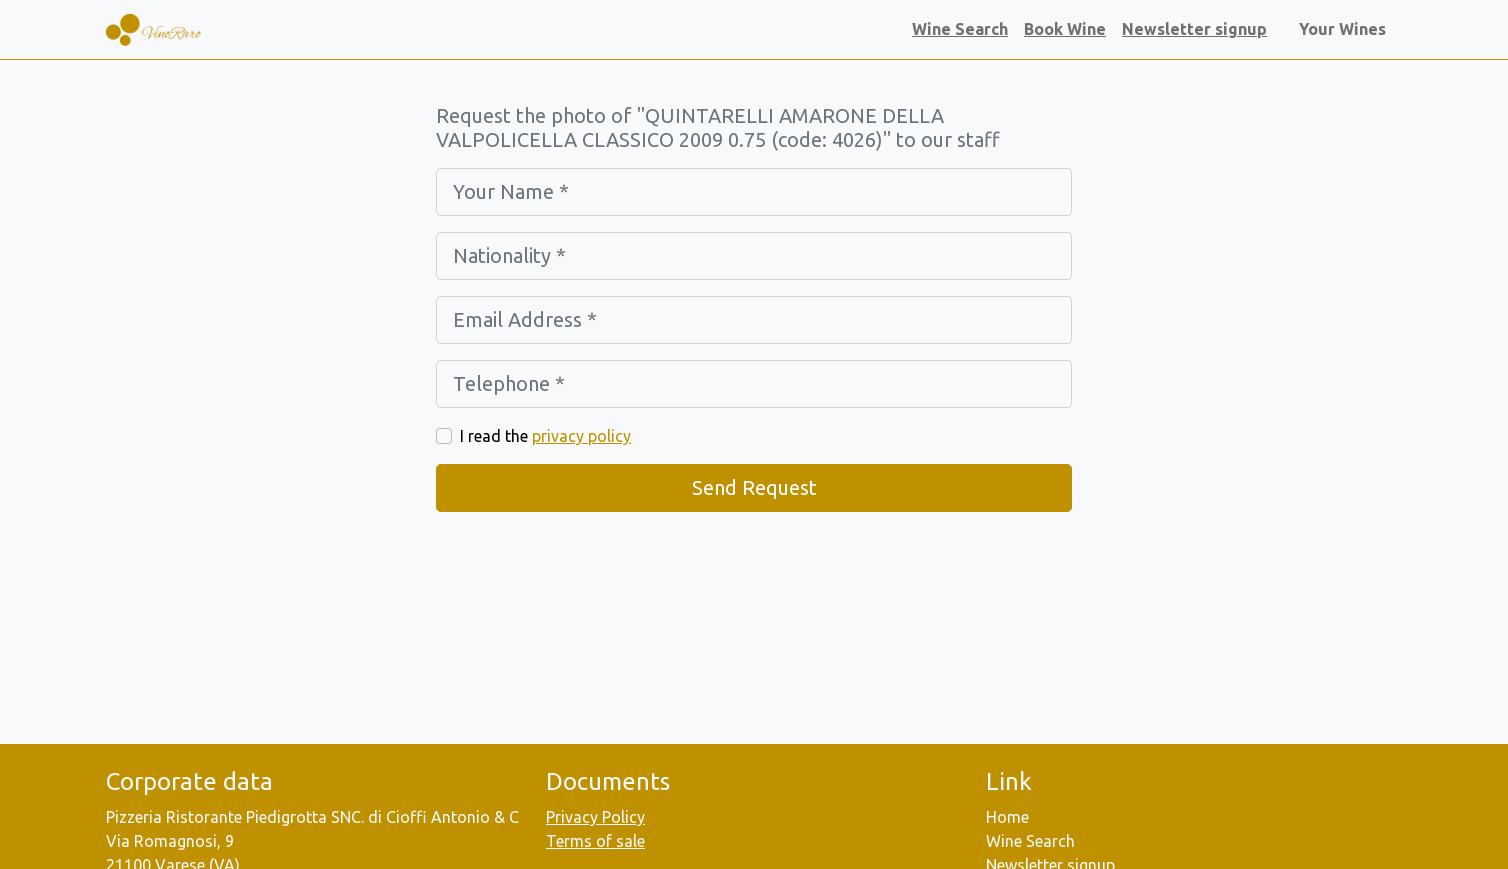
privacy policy (581, 436)
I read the (545, 436)
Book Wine (1065, 29)
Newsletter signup (1194, 29)
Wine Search (960, 29)
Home (1007, 817)
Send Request (754, 487)
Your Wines (1346, 29)
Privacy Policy (595, 817)
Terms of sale (595, 841)
